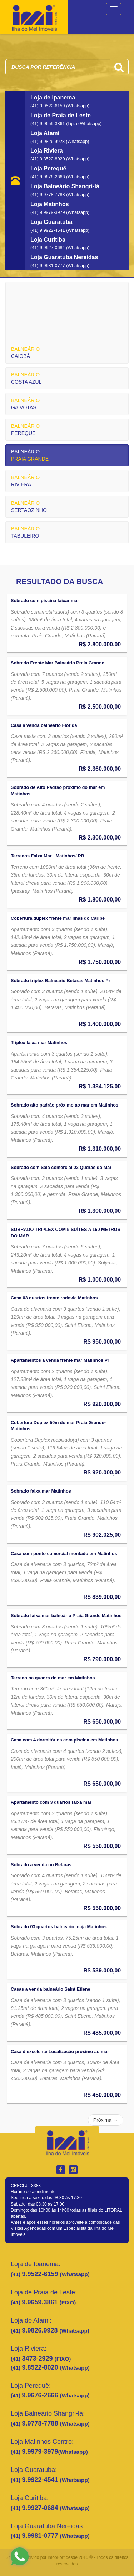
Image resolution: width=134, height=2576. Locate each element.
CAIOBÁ (25, 352)
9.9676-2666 (41, 2395)
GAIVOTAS (25, 403)
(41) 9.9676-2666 (48, 176)
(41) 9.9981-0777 (48, 265)
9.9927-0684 (41, 2507)
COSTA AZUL (26, 378)
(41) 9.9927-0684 (48, 247)
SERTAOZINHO (29, 506)
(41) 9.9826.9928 (48, 141)
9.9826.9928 (40, 2330)
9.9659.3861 (40, 2302)
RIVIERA (25, 480)
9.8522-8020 (41, 2367)
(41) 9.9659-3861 (48, 123)
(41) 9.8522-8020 (48, 158)
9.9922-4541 (41, 2479)
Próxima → (105, 2120)
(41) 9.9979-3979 (48, 212)
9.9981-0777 (41, 2535)
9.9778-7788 (41, 2423)
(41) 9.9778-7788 (48, 194)
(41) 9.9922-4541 (48, 230)
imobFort (56, 2557)
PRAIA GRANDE (30, 455)
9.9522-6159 (41, 2274)
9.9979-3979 (40, 2451)
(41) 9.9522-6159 (48, 105)
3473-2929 (38, 2358)
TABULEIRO (25, 532)
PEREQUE (25, 429)
